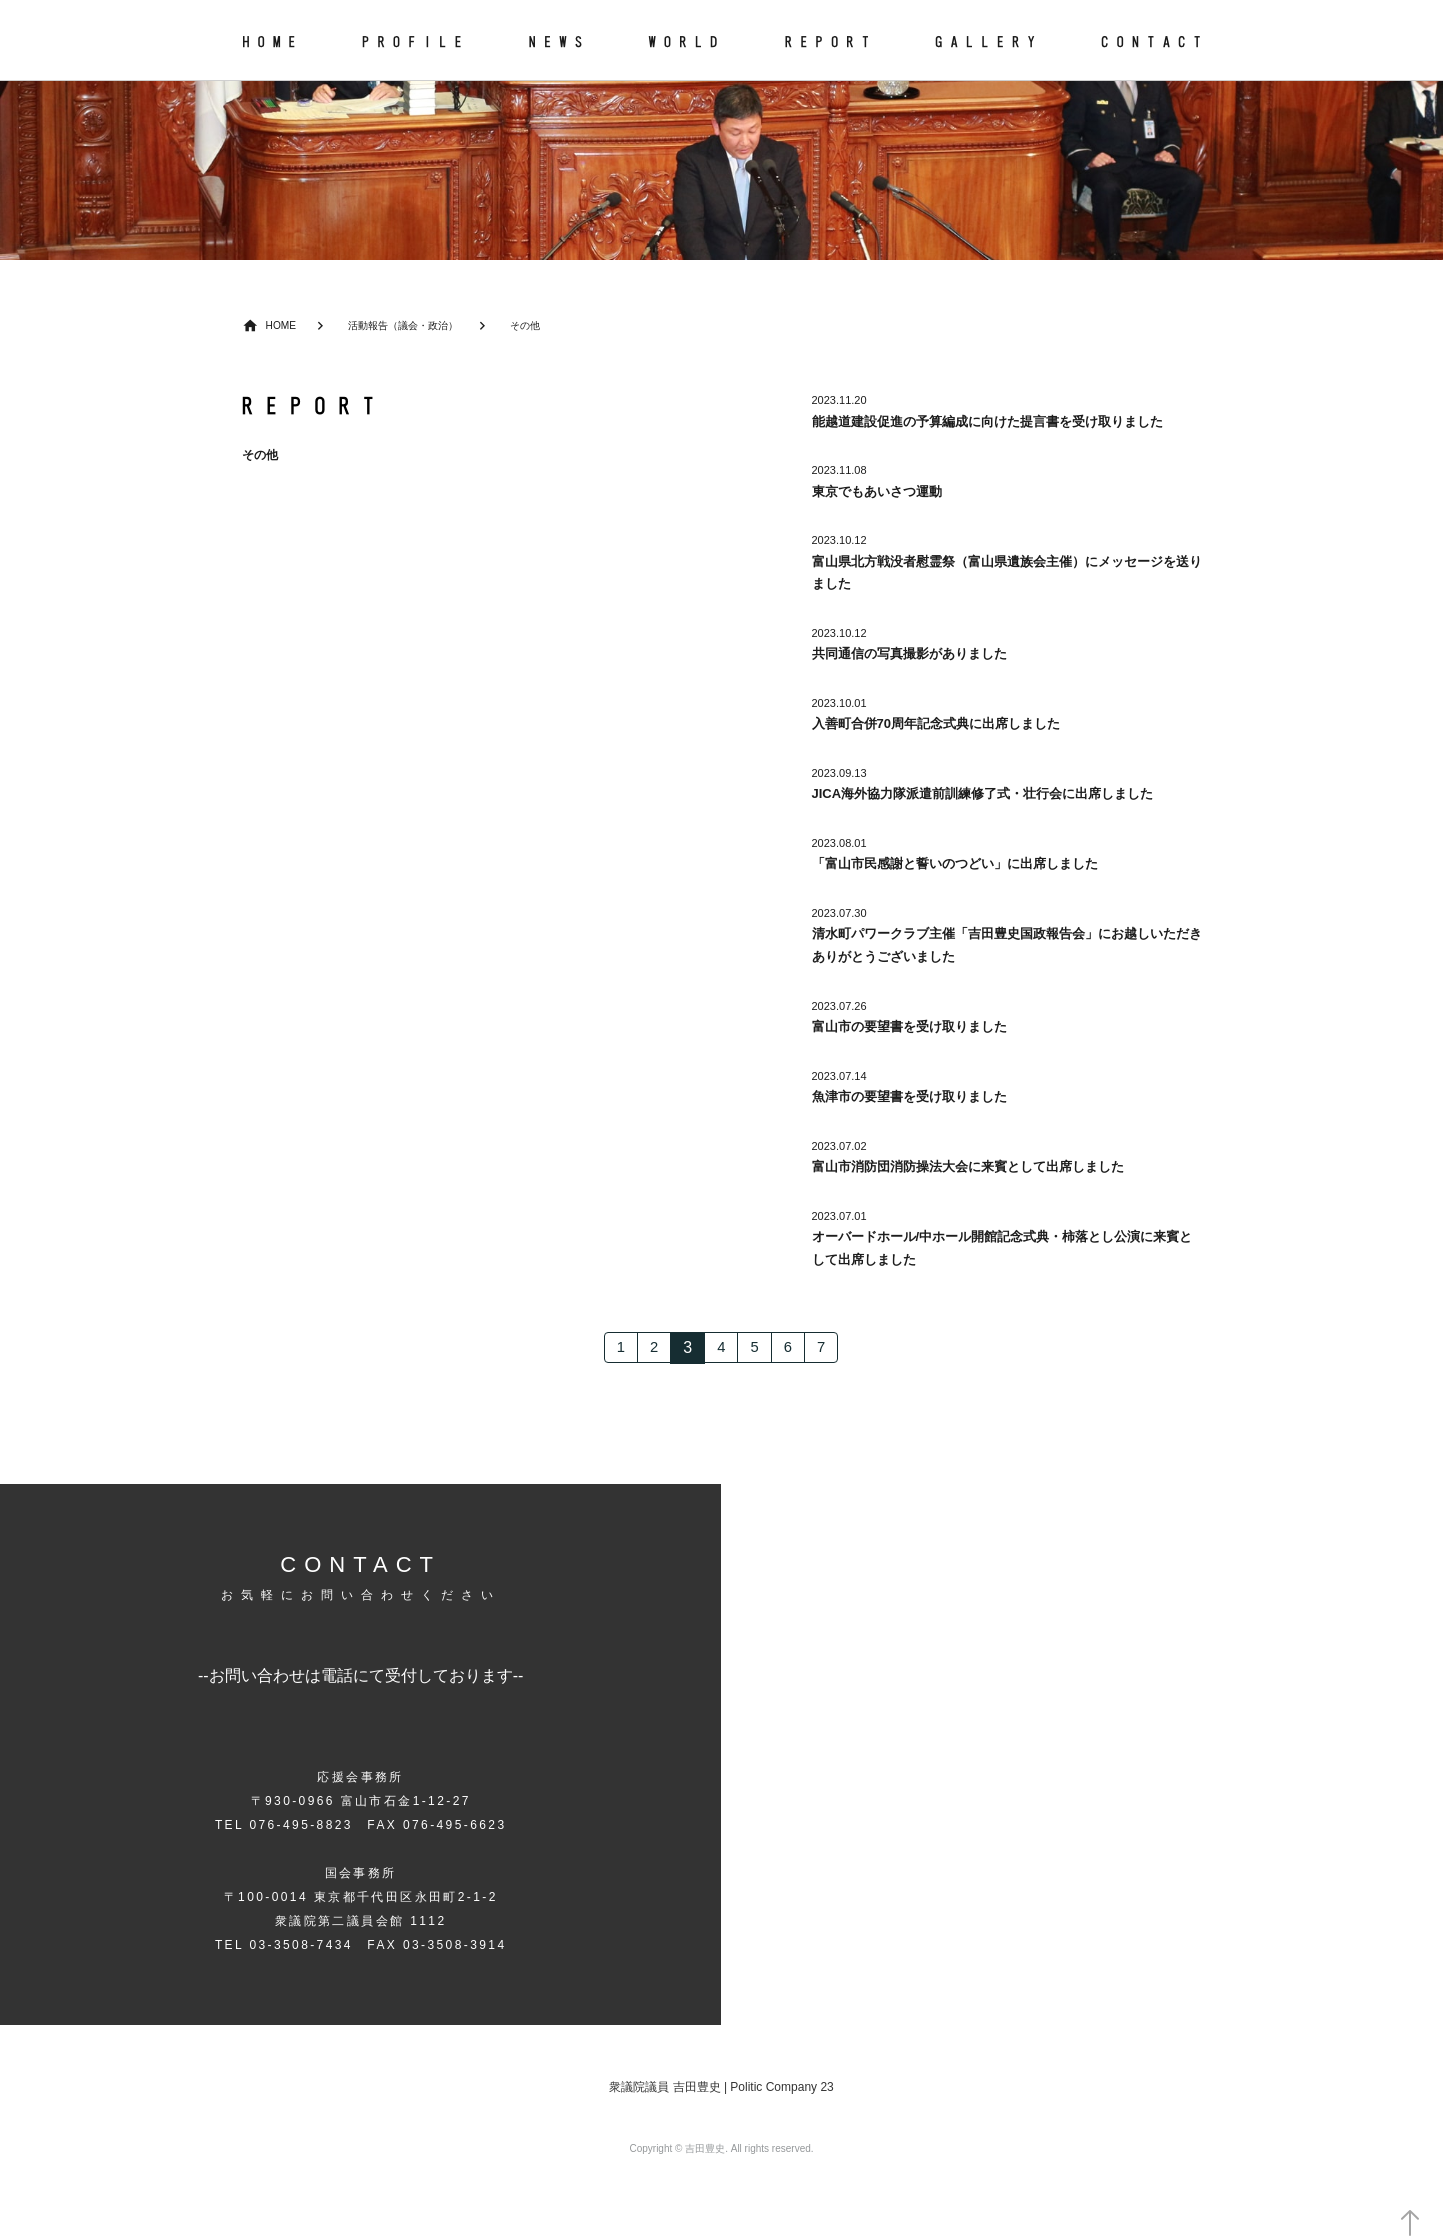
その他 (540, 325)
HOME (282, 325)
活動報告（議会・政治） (411, 325)
